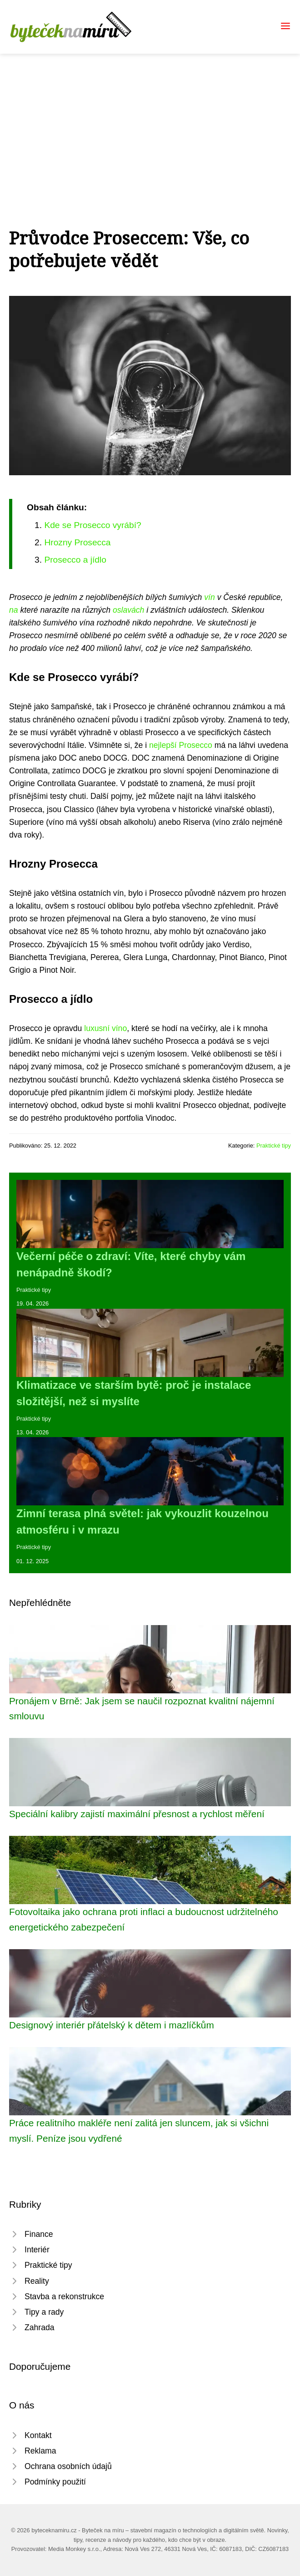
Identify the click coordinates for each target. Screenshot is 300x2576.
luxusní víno (105, 1028)
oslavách (128, 610)
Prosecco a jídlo (75, 559)
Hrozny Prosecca (77, 542)
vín (209, 597)
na (13, 610)
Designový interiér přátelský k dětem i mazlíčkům (111, 2025)
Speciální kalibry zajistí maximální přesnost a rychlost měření (137, 1814)
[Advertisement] (150, 122)
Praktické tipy (273, 1145)
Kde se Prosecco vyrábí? (92, 525)
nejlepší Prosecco (180, 745)
